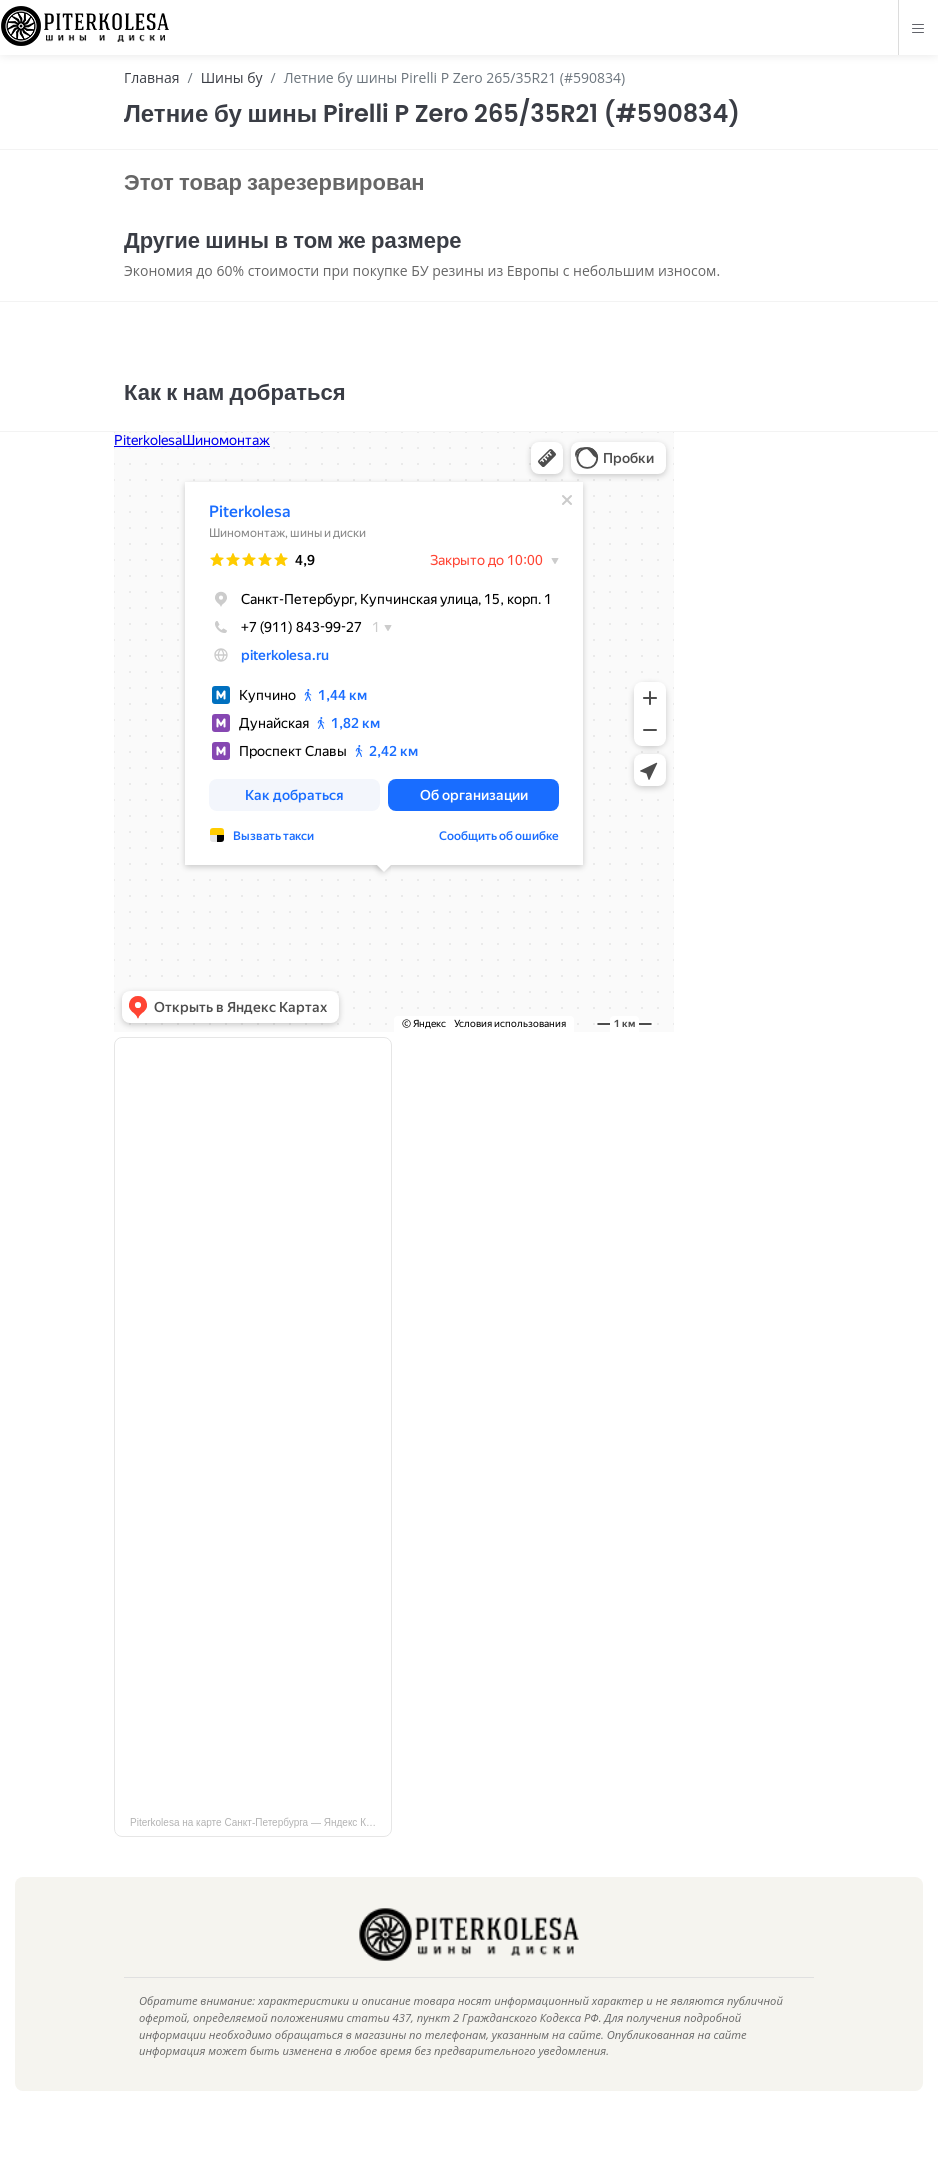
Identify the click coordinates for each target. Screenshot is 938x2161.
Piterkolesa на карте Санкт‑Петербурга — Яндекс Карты (259, 1852)
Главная (152, 77)
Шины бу (232, 77)
